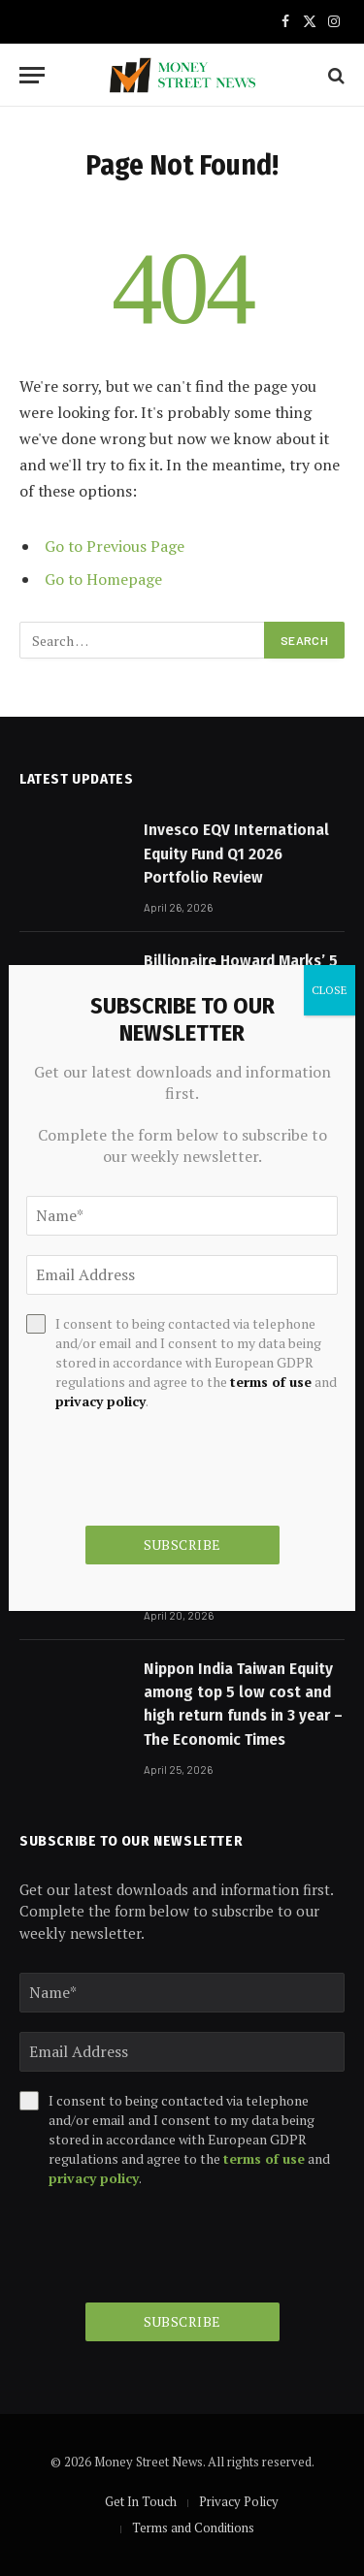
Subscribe (182, 2321)
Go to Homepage (103, 579)
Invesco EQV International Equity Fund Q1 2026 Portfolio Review (236, 853)
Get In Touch (141, 2501)
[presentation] (166, 2245)
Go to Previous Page (114, 546)
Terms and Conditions (193, 2527)
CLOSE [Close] (329, 989)
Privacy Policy (239, 2501)
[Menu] (32, 75)
